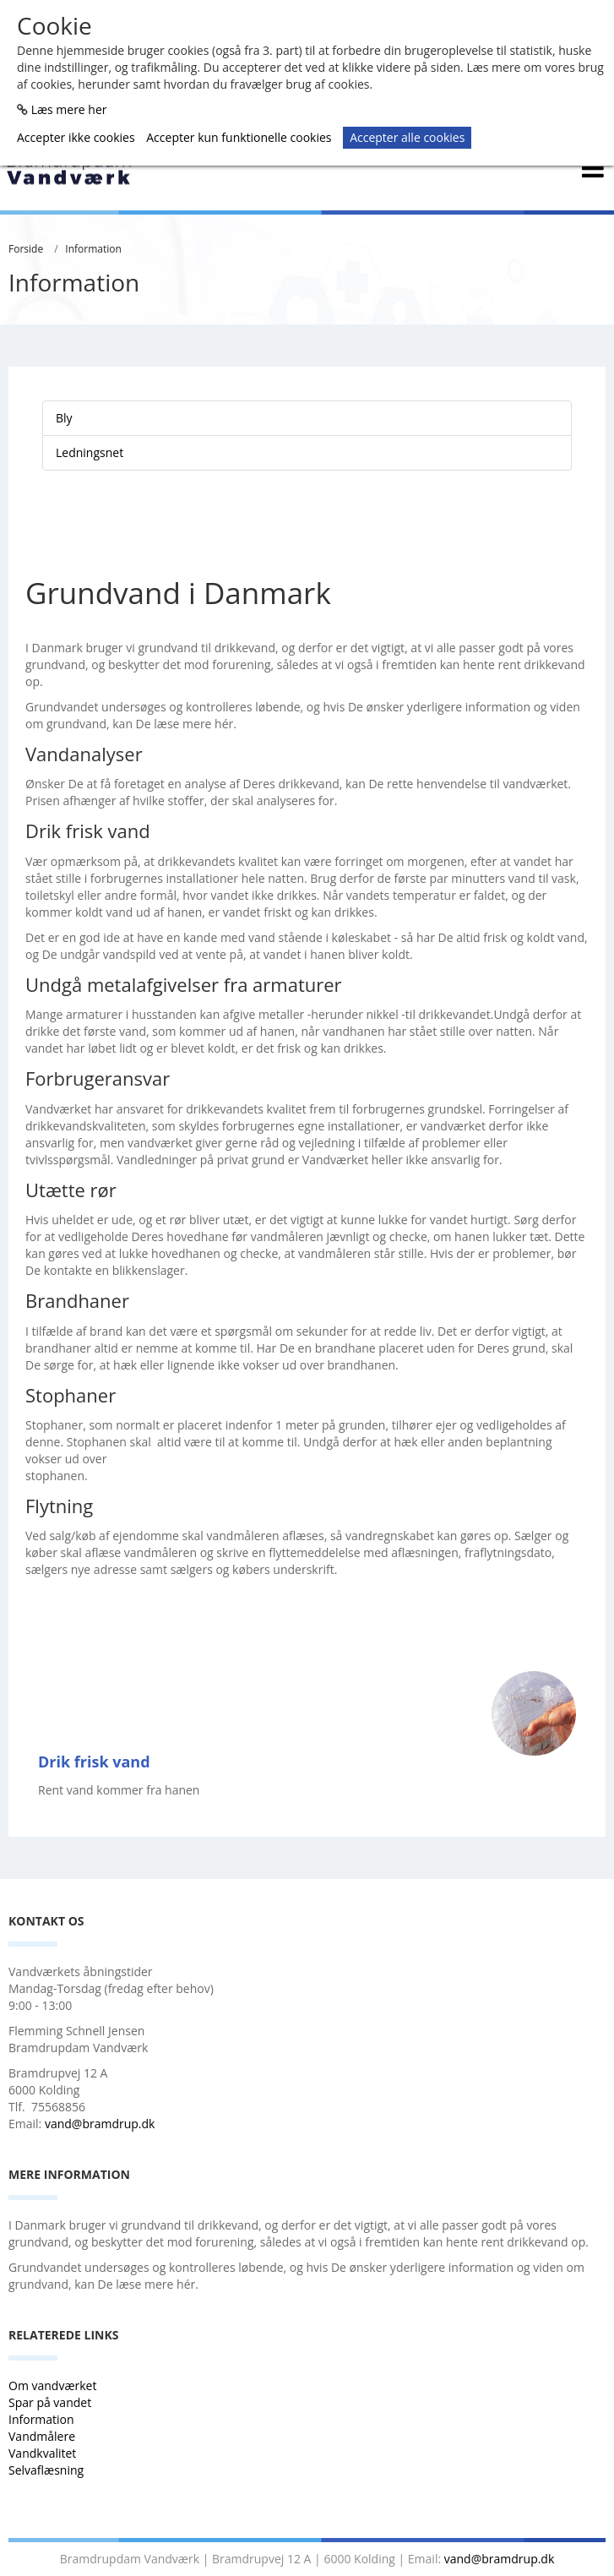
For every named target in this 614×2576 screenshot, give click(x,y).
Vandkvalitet (42, 2453)
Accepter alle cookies (407, 137)
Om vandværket (54, 2385)
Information (93, 249)
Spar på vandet (49, 2402)
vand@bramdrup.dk (100, 2124)
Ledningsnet (89, 452)
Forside (25, 249)
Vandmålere (43, 2436)
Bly (64, 418)
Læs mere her (69, 109)
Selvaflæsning (47, 2470)
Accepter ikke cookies (76, 137)
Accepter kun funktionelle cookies (238, 137)
